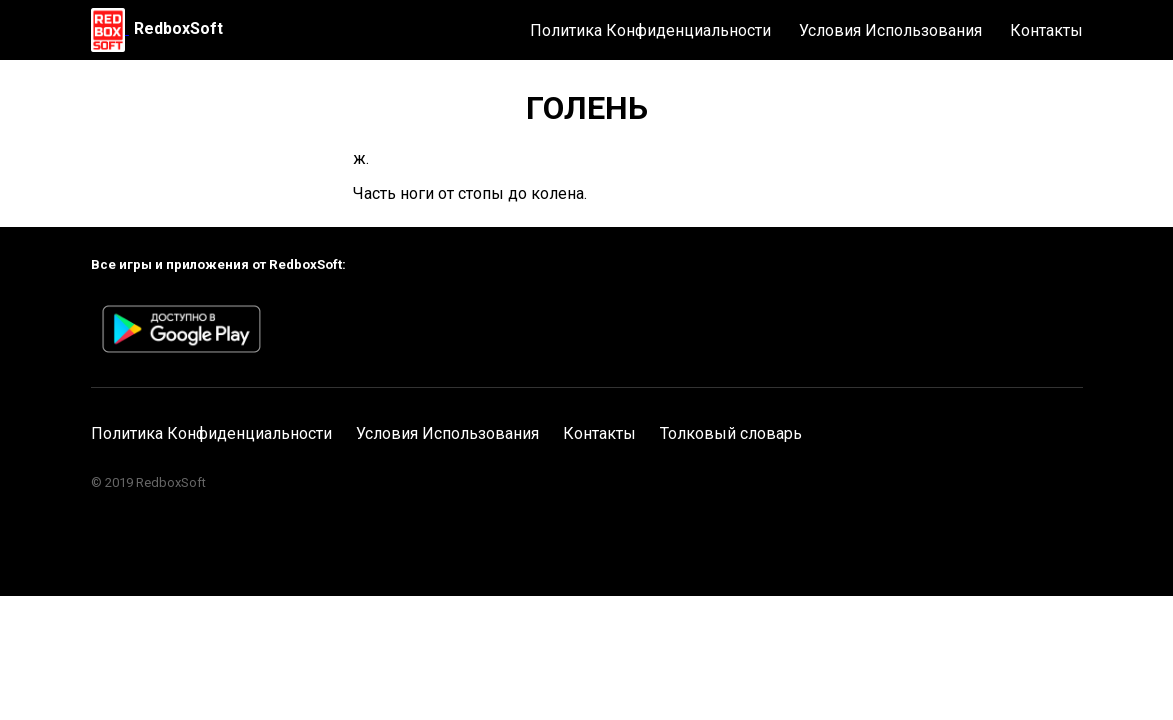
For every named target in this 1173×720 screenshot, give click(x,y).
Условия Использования (890, 30)
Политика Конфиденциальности (650, 30)
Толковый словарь (731, 433)
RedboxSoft (178, 28)
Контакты (1046, 30)
